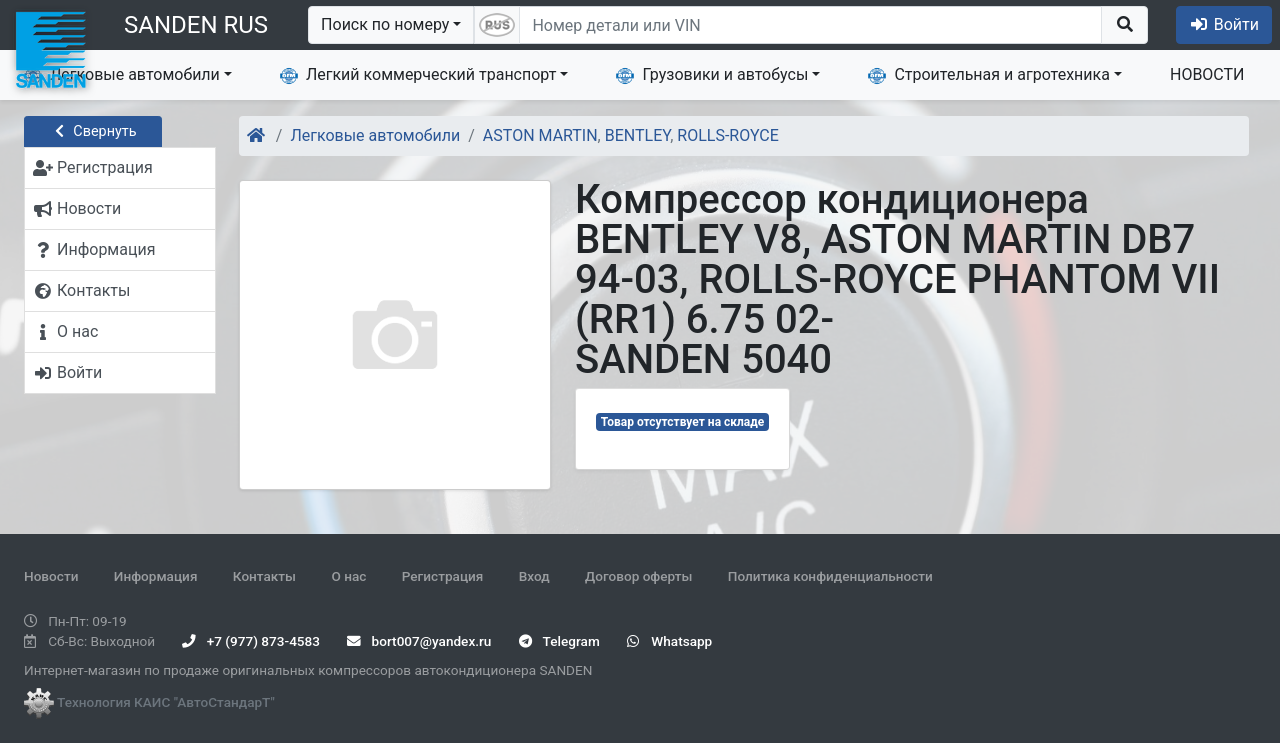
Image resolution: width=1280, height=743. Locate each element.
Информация (156, 576)
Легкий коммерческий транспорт (418, 75)
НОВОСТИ (1207, 74)
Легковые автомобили (122, 75)
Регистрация (443, 576)
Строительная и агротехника (989, 75)
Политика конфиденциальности (830, 576)
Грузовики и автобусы (712, 75)
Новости (51, 576)
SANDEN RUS (196, 25)
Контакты (264, 576)
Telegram (559, 641)
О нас (348, 576)
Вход (534, 576)
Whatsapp (669, 641)
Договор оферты (638, 576)
